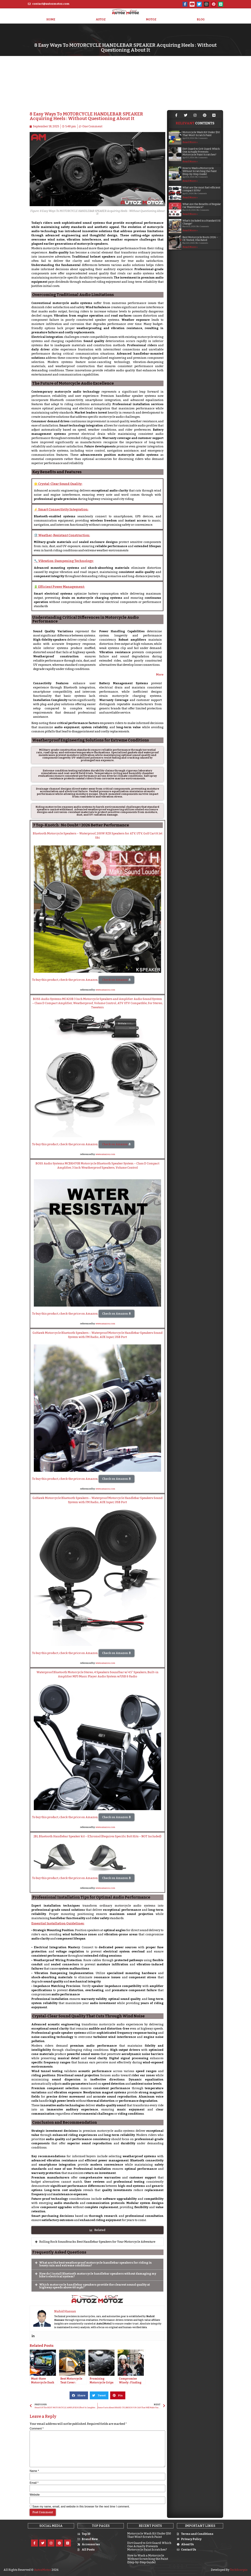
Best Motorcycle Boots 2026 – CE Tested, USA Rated (200, 239)
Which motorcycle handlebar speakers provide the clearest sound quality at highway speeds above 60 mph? (94, 2286)
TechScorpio (239, 2569)
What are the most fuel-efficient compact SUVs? (201, 189)
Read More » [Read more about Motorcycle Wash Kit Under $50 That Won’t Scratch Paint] (190, 142)
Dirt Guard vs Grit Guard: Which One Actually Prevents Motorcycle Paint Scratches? (201, 151)
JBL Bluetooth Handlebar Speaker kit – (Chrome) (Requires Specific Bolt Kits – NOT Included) (97, 1836)
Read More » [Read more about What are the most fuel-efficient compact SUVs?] (190, 197)
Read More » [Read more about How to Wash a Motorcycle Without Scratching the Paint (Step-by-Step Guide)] (190, 180)
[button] (97, 2242)
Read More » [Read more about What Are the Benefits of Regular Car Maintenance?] (190, 214)
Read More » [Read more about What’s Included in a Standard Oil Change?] (190, 230)
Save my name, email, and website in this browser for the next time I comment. (81, 2506)
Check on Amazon (115, 979)
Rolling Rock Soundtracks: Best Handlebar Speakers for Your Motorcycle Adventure (97, 2241)
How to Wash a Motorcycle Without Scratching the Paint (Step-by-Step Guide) (199, 171)
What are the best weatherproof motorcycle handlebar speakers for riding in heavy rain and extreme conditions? (95, 2264)
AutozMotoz (42, 2569)
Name (34, 2471)
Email (34, 2482)
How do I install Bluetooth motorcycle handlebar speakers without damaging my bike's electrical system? (97, 2275)
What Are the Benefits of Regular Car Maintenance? (201, 206)
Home (50, 19)
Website (35, 2494)
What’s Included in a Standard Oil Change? (201, 222)
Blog (201, 19)
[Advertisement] (125, 82)
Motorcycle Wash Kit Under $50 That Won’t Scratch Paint (201, 134)
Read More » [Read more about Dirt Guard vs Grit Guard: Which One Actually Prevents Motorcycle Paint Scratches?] (190, 161)
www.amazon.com (105, 989)
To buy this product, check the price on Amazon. (65, 979)
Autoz (101, 19)
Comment (37, 2428)
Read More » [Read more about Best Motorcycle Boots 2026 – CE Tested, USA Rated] (190, 247)
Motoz (151, 19)
